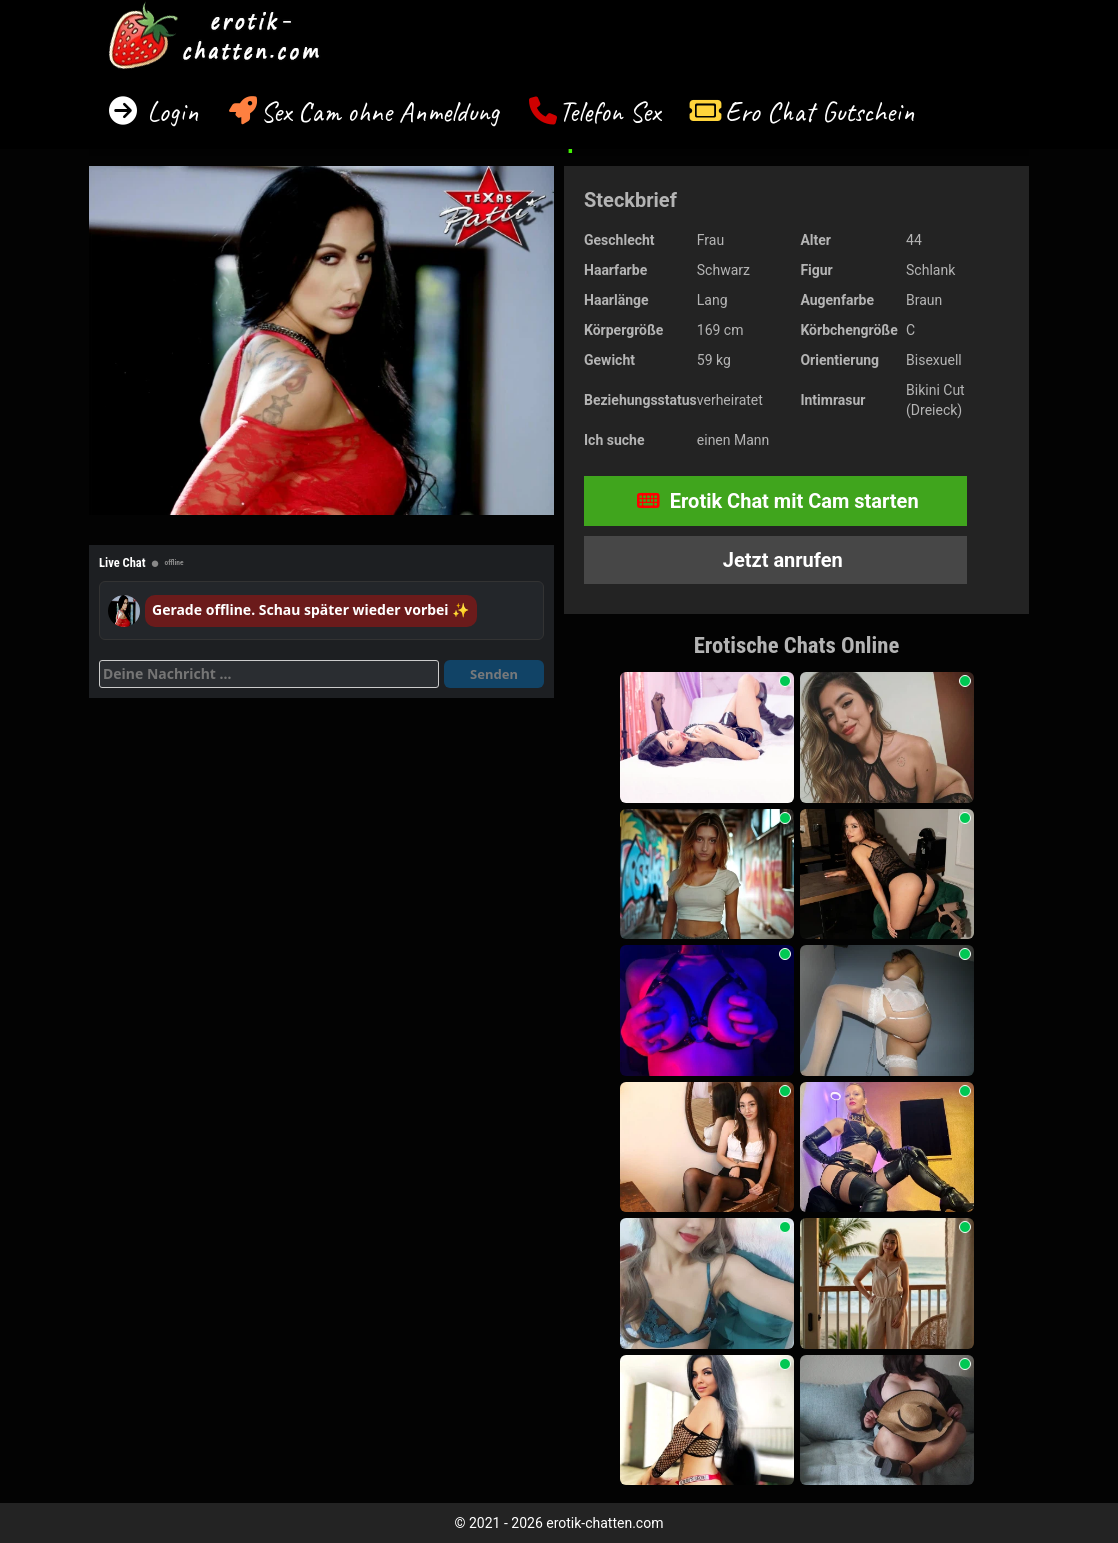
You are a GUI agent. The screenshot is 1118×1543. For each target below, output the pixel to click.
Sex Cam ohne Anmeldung (379, 111)
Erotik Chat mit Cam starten (778, 501)
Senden (494, 674)
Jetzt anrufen (780, 560)
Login (169, 111)
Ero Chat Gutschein (820, 111)
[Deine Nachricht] (269, 674)
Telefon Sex (609, 111)
